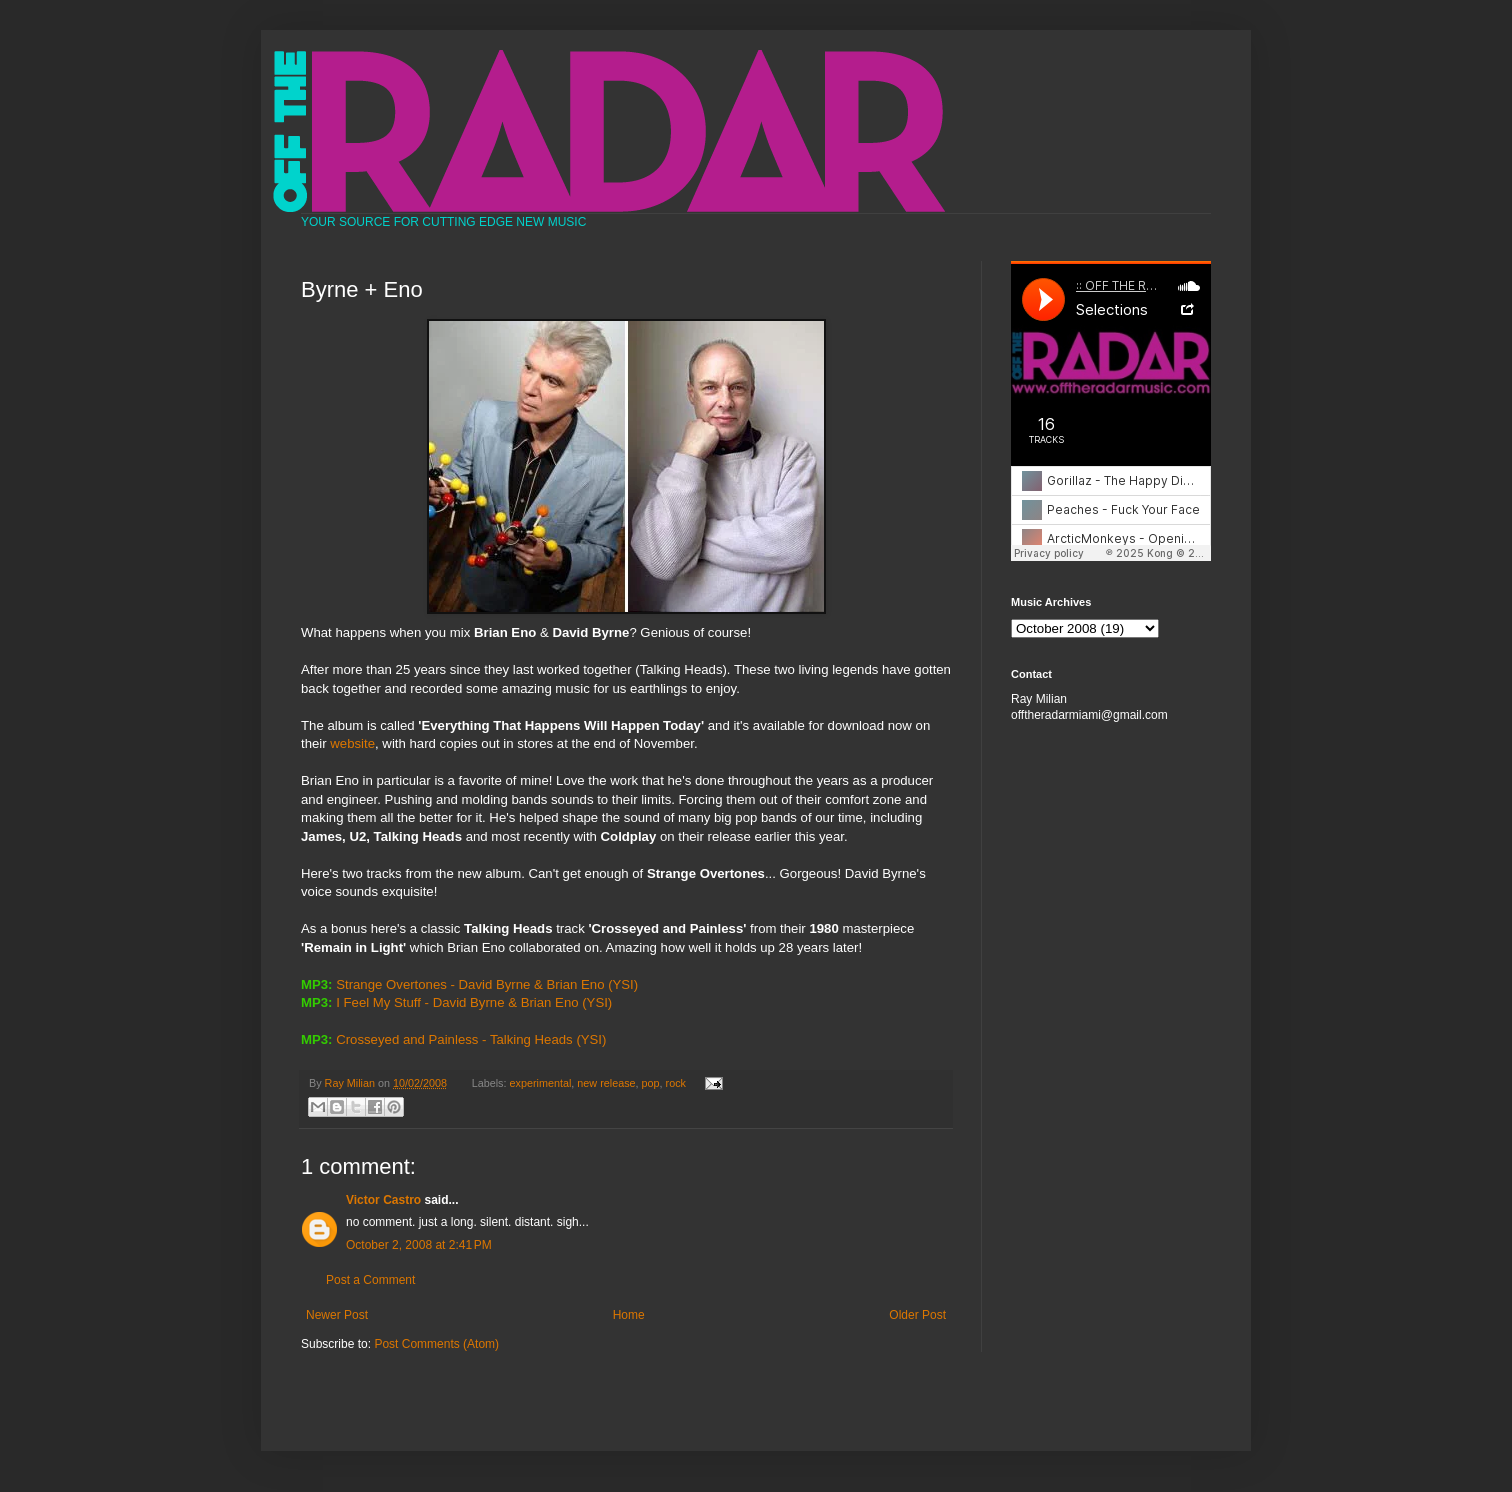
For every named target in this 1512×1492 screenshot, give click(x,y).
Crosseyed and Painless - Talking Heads (454, 1039)
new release (606, 1083)
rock (676, 1083)
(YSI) (623, 984)
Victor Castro (383, 1200)
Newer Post (337, 1315)
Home (629, 1315)
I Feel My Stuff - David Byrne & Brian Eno (457, 1002)
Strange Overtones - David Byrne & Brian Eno (470, 984)
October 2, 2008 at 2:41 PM (419, 1245)
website (352, 743)
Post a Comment (370, 1280)
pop (651, 1083)
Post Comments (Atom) (436, 1344)
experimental (541, 1083)
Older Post (917, 1315)
